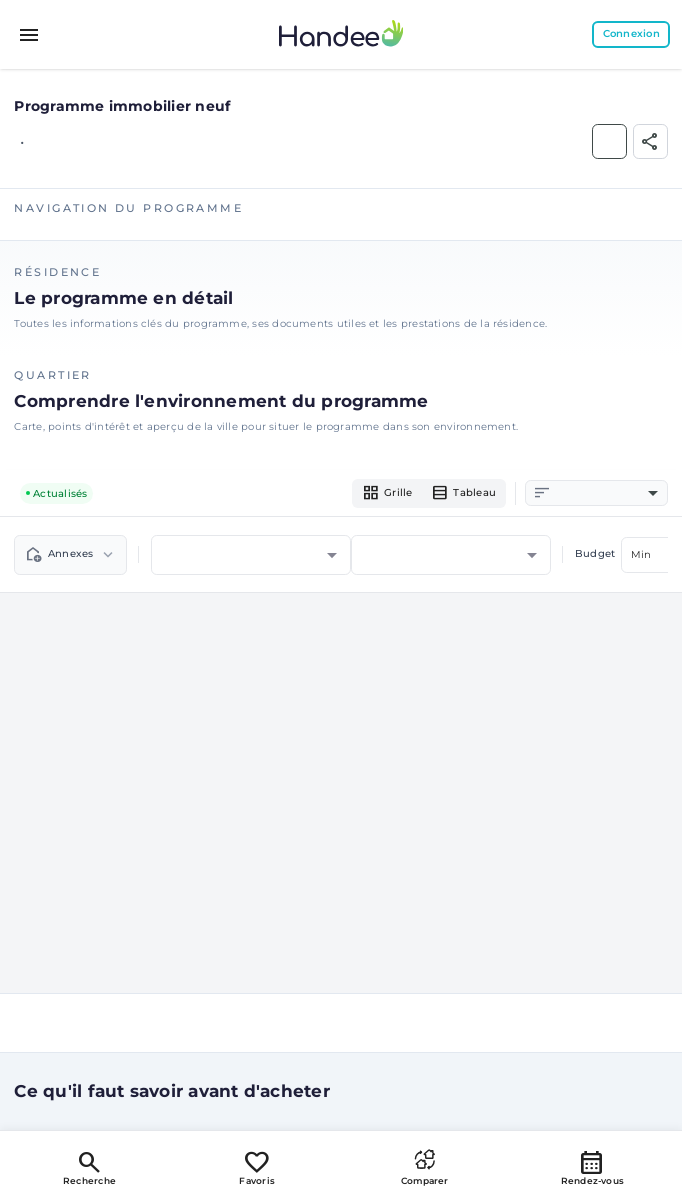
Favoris (257, 1167)
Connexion (631, 33)
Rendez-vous (593, 1167)
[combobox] (606, 493)
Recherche (89, 1167)
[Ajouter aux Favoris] (609, 141)
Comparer (425, 1167)
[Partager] (650, 141)
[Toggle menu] (30, 35)
